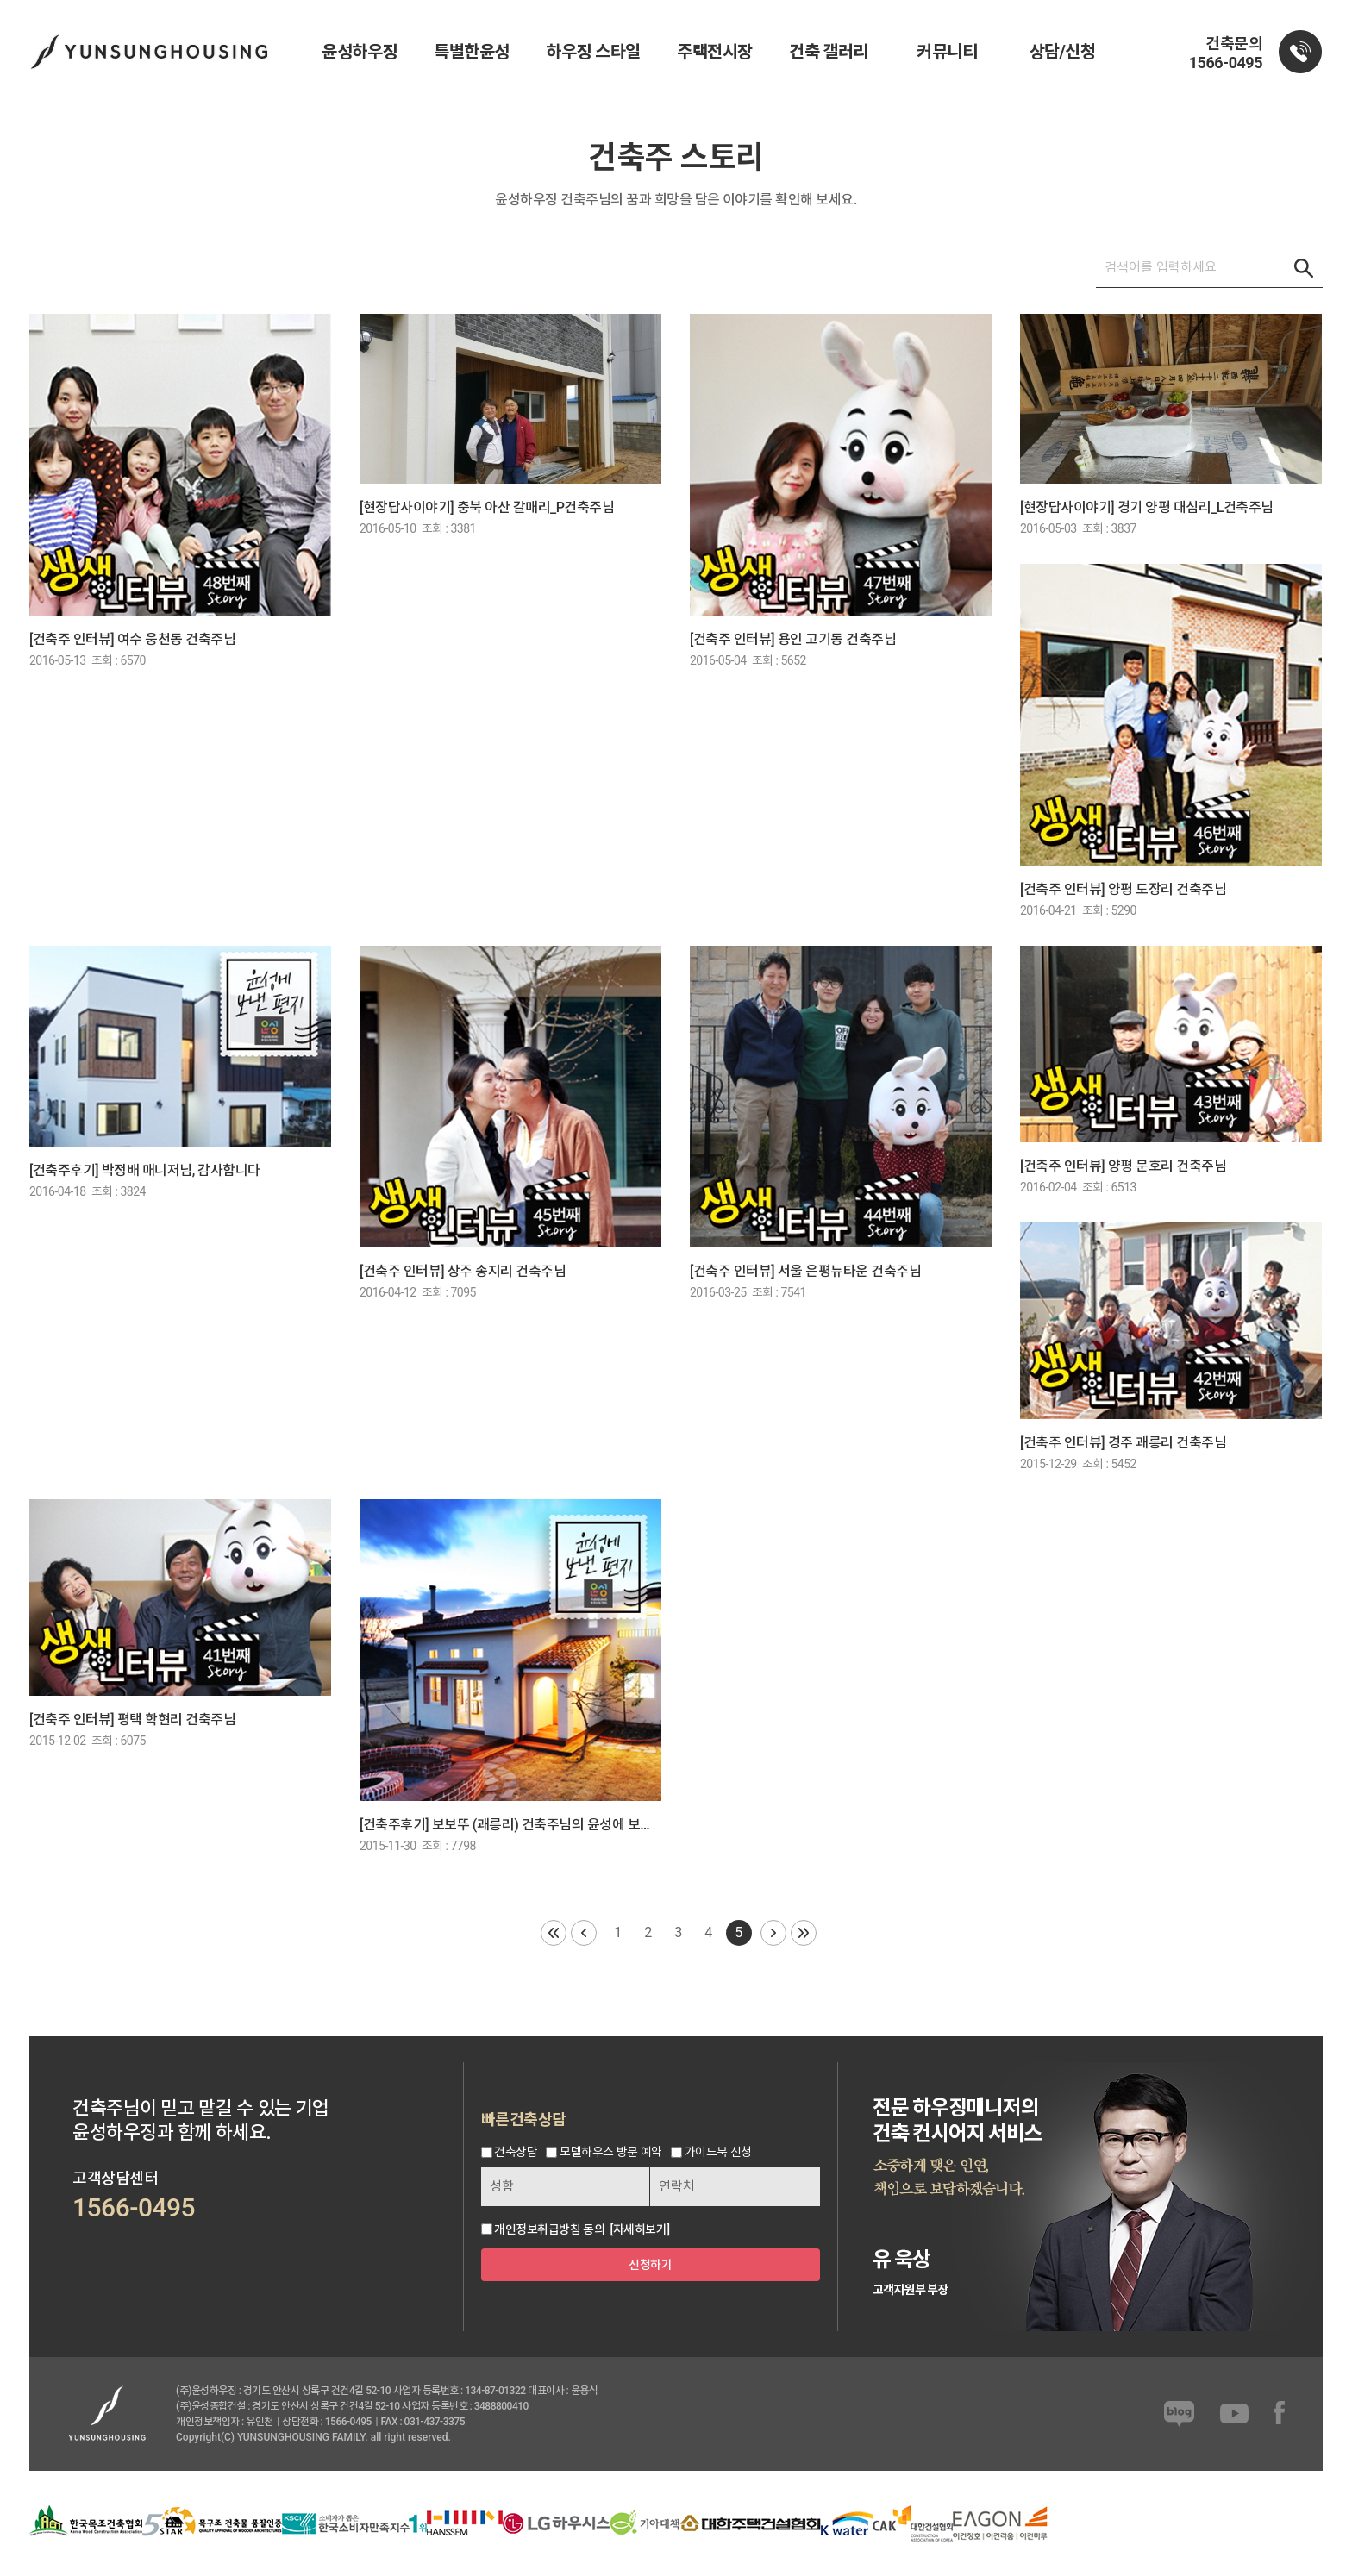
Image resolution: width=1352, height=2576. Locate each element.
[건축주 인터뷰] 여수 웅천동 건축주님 (132, 639)
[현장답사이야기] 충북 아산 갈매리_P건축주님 (487, 507)
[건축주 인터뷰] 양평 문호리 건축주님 (1123, 1166)
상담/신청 (1063, 51)
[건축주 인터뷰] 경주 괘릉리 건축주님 (1123, 1443)
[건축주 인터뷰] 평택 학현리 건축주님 (132, 1719)
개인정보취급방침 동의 (549, 2229)
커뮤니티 (947, 51)
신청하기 (650, 2265)
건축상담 (515, 2153)
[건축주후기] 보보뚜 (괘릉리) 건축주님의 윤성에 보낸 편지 (511, 1824)
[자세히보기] (639, 2229)
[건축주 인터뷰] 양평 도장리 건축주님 (1123, 889)
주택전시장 (715, 51)
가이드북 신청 (718, 2153)
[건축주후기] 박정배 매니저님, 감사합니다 (144, 1170)
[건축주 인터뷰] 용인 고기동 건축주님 (793, 639)
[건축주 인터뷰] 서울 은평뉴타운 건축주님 (805, 1271)
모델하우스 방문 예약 (610, 2153)
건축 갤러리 (828, 51)
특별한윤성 (472, 51)
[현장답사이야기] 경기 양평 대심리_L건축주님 (1147, 507)
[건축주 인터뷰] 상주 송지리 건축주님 (463, 1271)
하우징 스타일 (593, 51)
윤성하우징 (359, 51)
